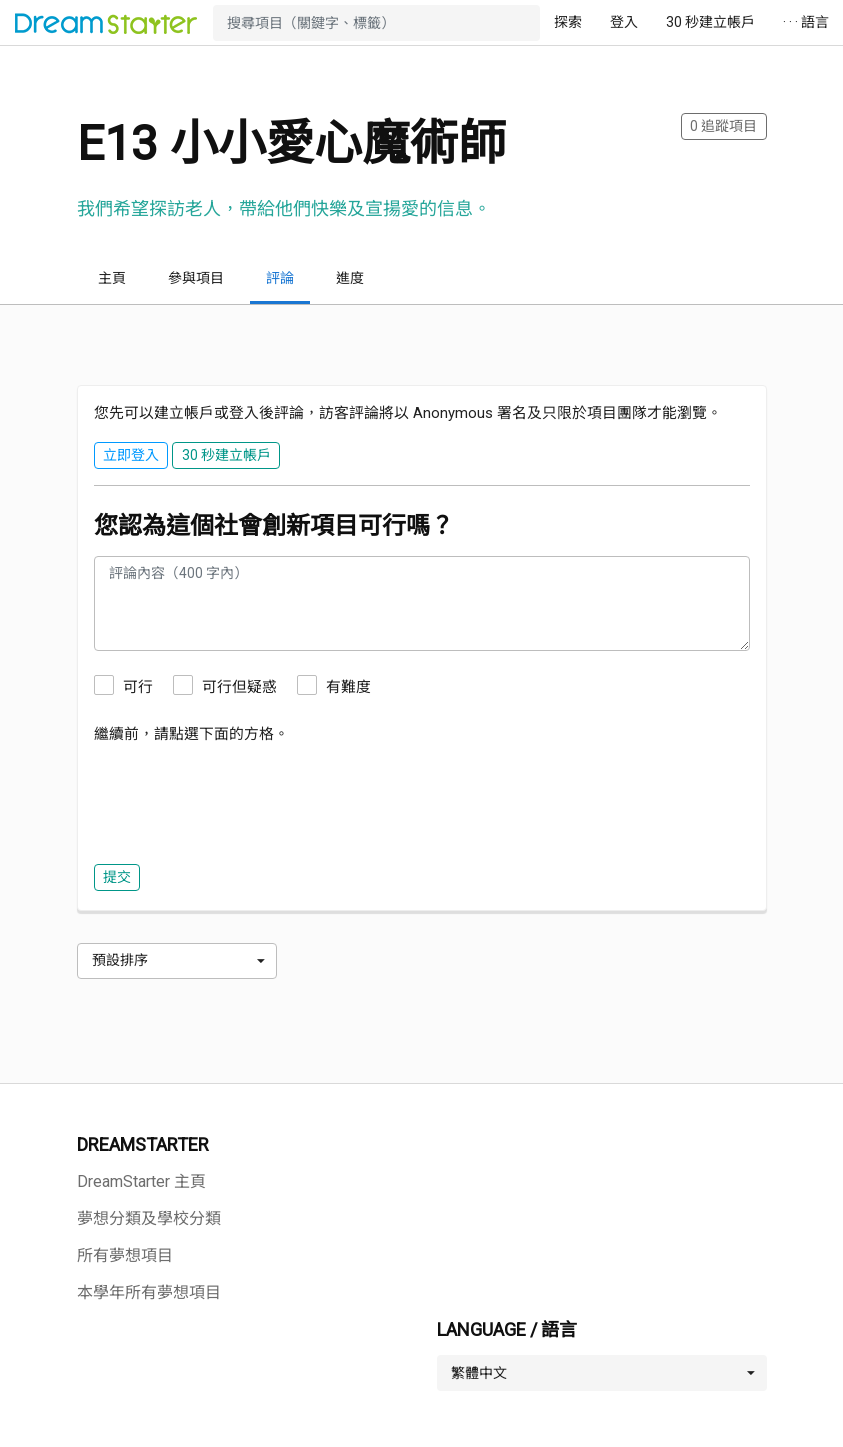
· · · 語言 (806, 22)
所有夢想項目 (125, 1255)
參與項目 (196, 278)
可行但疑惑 (239, 687)
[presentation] (246, 799)
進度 (350, 278)
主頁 (112, 278)
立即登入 (131, 455)
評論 (280, 278)
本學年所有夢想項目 (149, 1292)
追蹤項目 (723, 126)
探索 (568, 22)
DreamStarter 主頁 (141, 1181)
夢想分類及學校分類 (149, 1218)
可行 (138, 687)
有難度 (348, 687)
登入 (624, 22)
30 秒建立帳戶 (710, 22)
